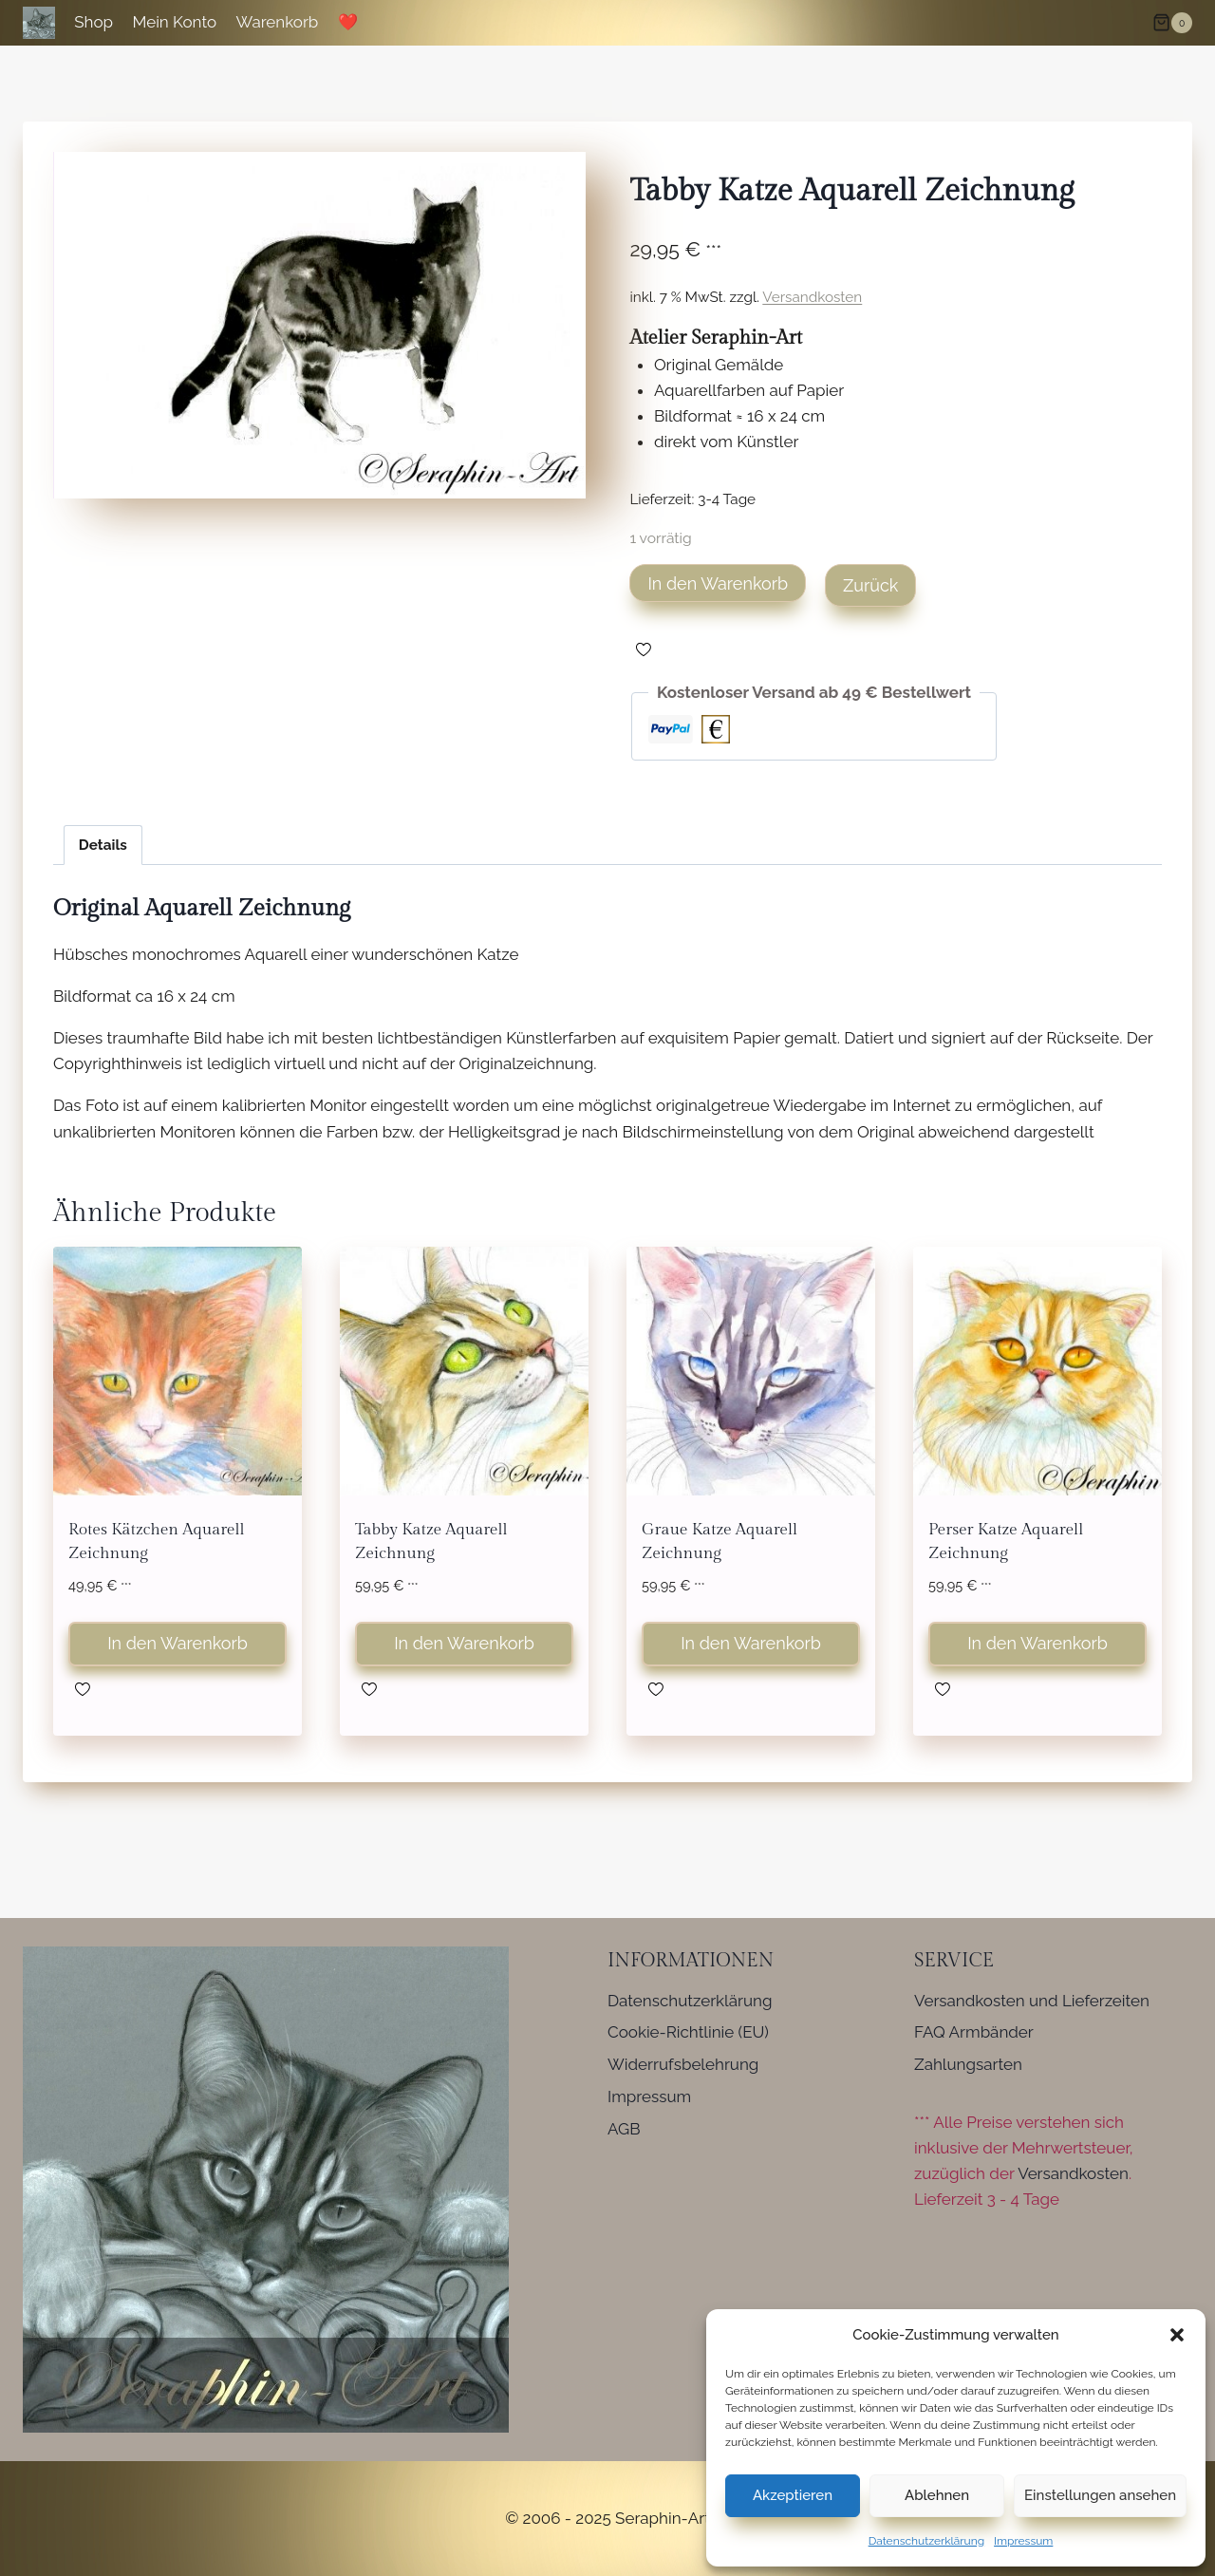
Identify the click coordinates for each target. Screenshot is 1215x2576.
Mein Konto (174, 21)
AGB (624, 2128)
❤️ (348, 21)
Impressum (1023, 2541)
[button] (1177, 2334)
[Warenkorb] (1172, 22)
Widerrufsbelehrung (683, 2064)
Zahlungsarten (968, 2064)
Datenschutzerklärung (926, 2541)
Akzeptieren (792, 2495)
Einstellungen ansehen (1100, 2495)
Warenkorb (277, 21)
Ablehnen (937, 2495)
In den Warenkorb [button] (177, 1643)
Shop (93, 21)
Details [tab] (103, 845)
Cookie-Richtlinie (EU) (688, 2031)
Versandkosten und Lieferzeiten (1032, 2000)
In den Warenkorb (717, 583)
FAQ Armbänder (974, 2031)
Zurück (870, 585)
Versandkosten (812, 297)
